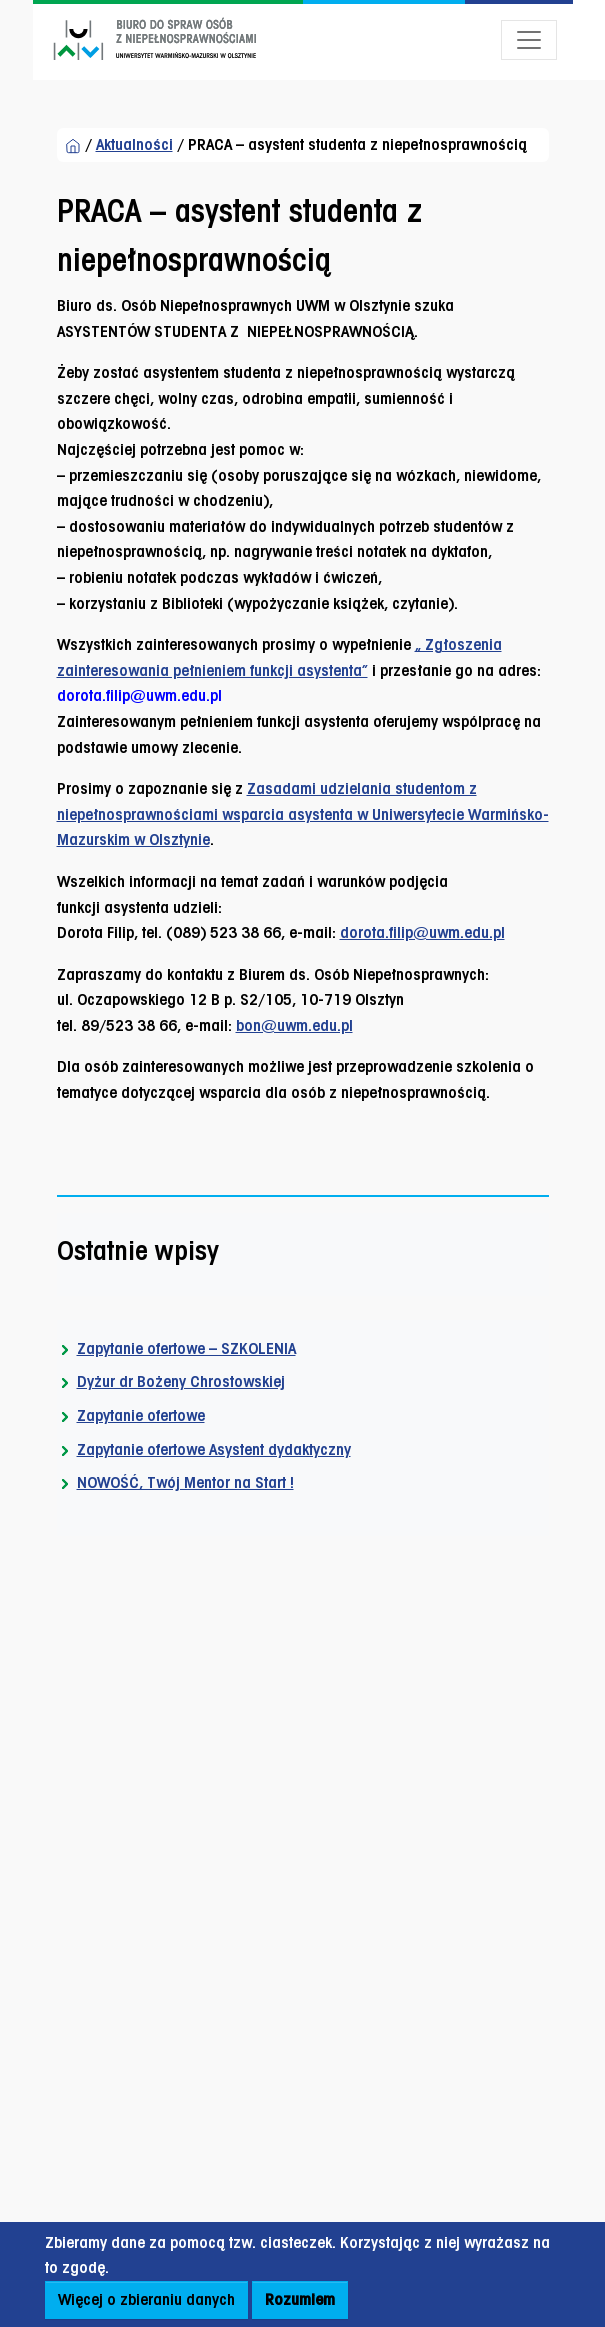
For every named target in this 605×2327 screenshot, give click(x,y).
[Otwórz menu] (529, 40)
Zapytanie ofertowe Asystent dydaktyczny (214, 1449)
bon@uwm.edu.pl (294, 1025)
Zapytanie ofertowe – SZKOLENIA (186, 1348)
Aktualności (134, 144)
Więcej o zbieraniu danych (146, 2299)
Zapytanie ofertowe (141, 1415)
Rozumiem (300, 2299)
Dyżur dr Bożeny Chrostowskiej (181, 1381)
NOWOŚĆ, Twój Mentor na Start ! (185, 1482)
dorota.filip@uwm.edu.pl (422, 932)
